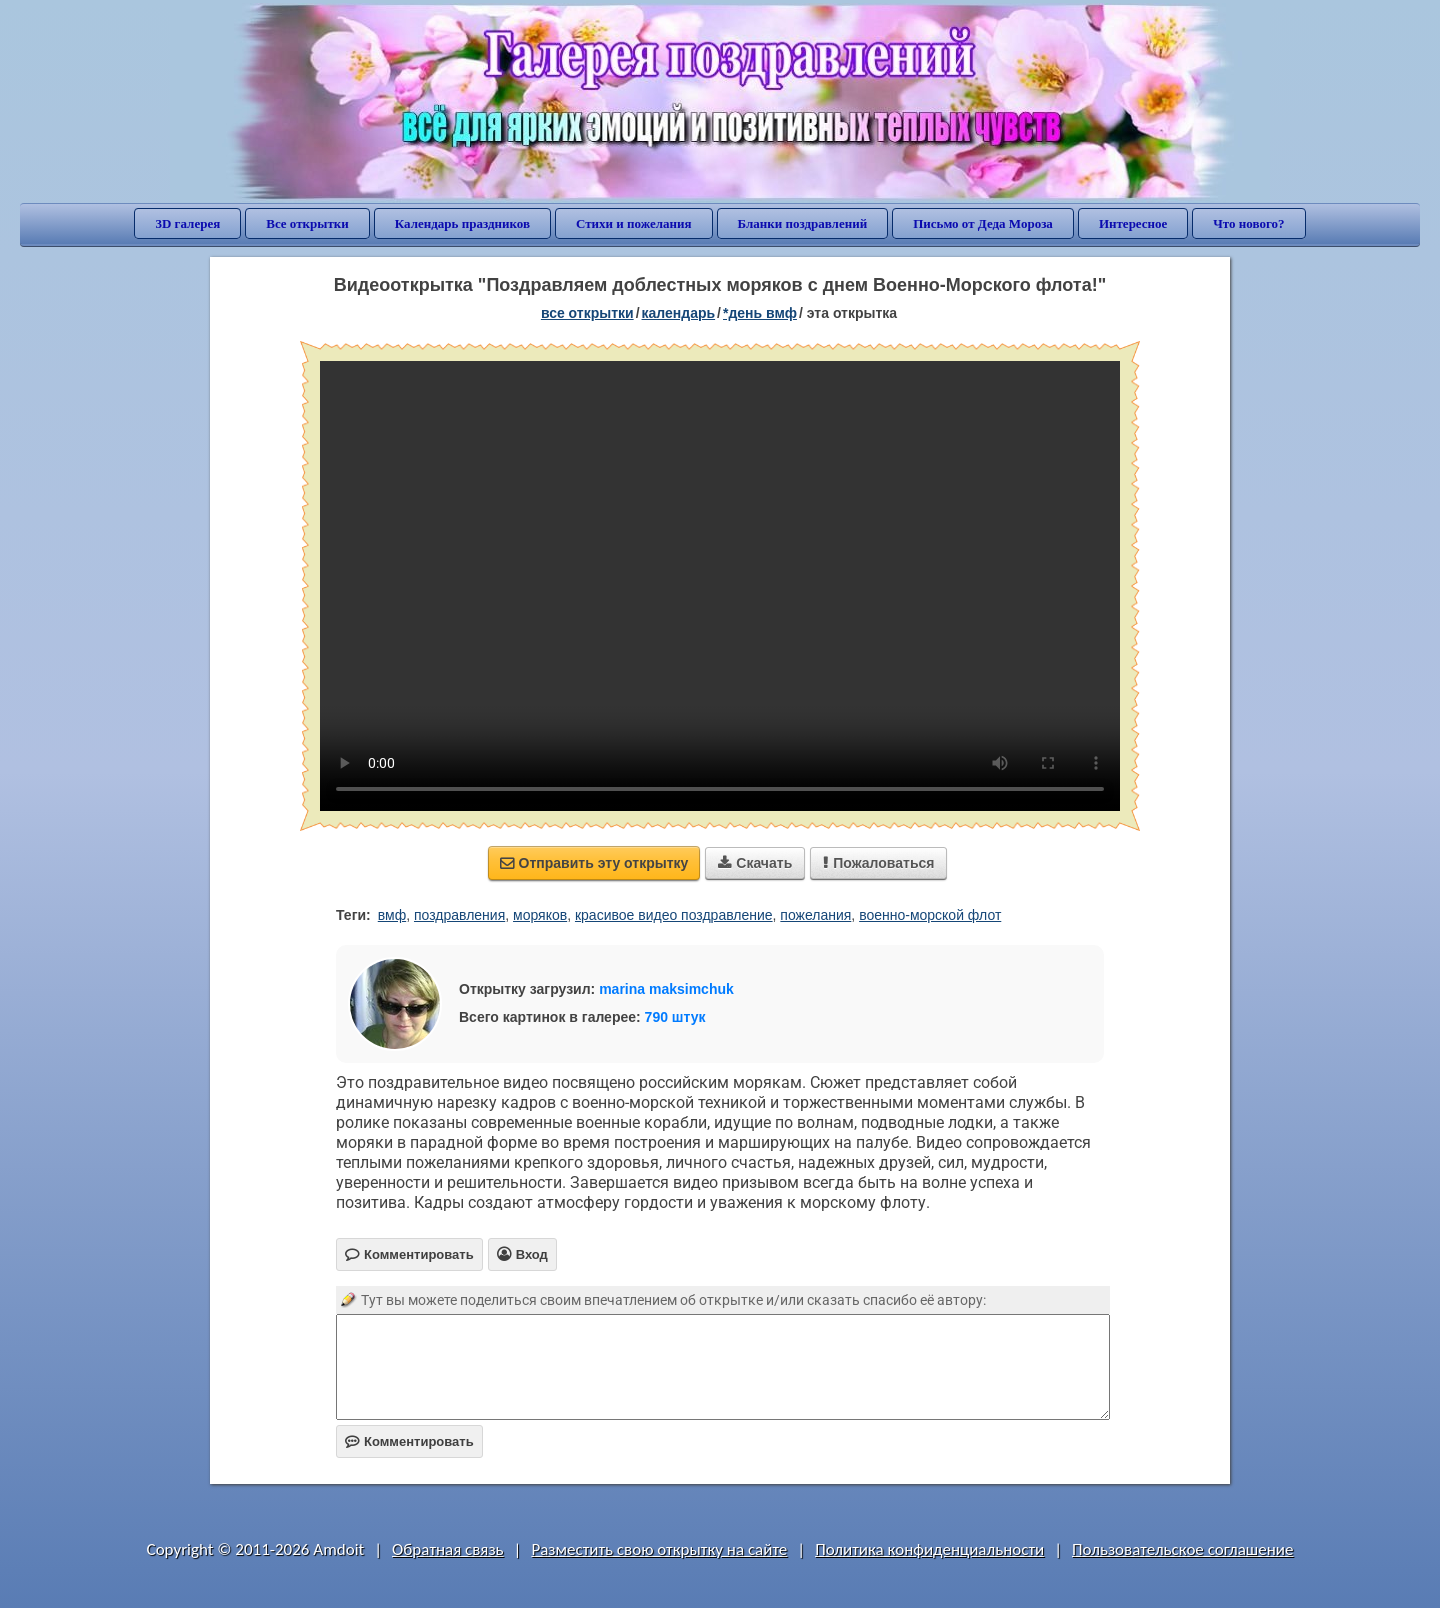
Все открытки (307, 223)
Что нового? (1248, 223)
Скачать (755, 863)
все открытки (587, 313)
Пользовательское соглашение (1182, 1549)
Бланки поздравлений (803, 223)
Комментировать (409, 1441)
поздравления (459, 915)
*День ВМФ (760, 313)
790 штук (675, 1017)
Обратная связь (448, 1549)
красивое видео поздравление (674, 915)
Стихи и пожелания (634, 223)
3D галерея (187, 223)
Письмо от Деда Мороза (983, 223)
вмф (392, 915)
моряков (540, 915)
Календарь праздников (462, 223)
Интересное (1133, 223)
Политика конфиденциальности (929, 1549)
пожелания (815, 915)
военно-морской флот (930, 915)
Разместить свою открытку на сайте (659, 1549)
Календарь (679, 313)
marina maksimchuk (666, 989)
